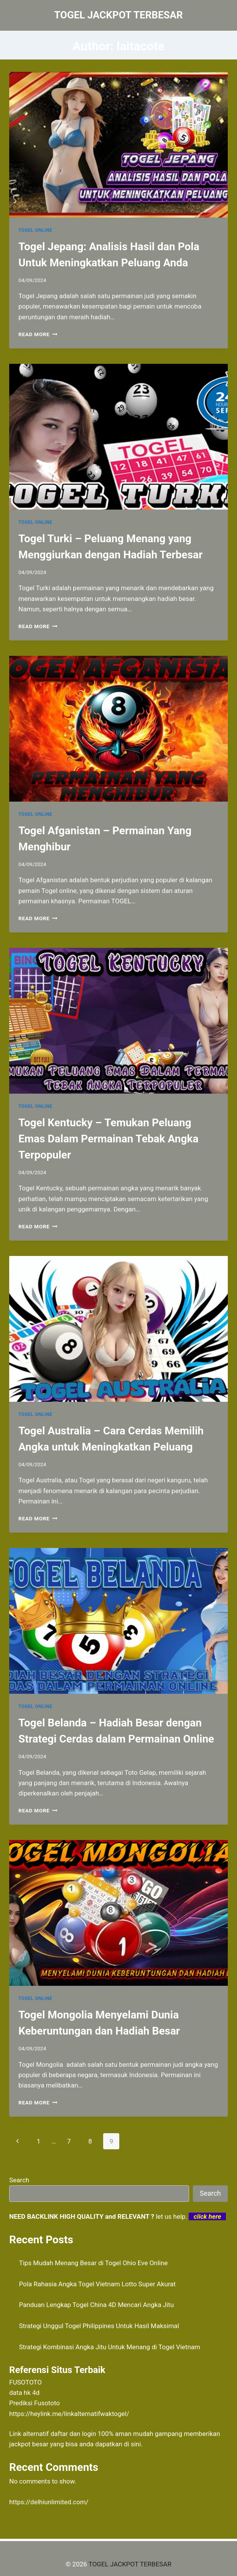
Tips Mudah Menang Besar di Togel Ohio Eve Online (93, 2263)
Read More (38, 334)
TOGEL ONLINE (35, 230)
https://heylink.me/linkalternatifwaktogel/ (69, 2414)
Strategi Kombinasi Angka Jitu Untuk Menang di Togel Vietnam (110, 2347)
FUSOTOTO (25, 2382)
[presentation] (118, 145)
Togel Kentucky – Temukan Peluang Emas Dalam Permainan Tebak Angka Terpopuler (108, 1138)
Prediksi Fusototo (34, 2403)
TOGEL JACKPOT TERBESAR (130, 2564)
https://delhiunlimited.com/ (49, 2502)
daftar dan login (73, 2433)
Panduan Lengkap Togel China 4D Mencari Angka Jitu (96, 2305)
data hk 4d (24, 2392)
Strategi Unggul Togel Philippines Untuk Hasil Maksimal (99, 2326)
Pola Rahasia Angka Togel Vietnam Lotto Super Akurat (97, 2284)
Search (19, 2180)
